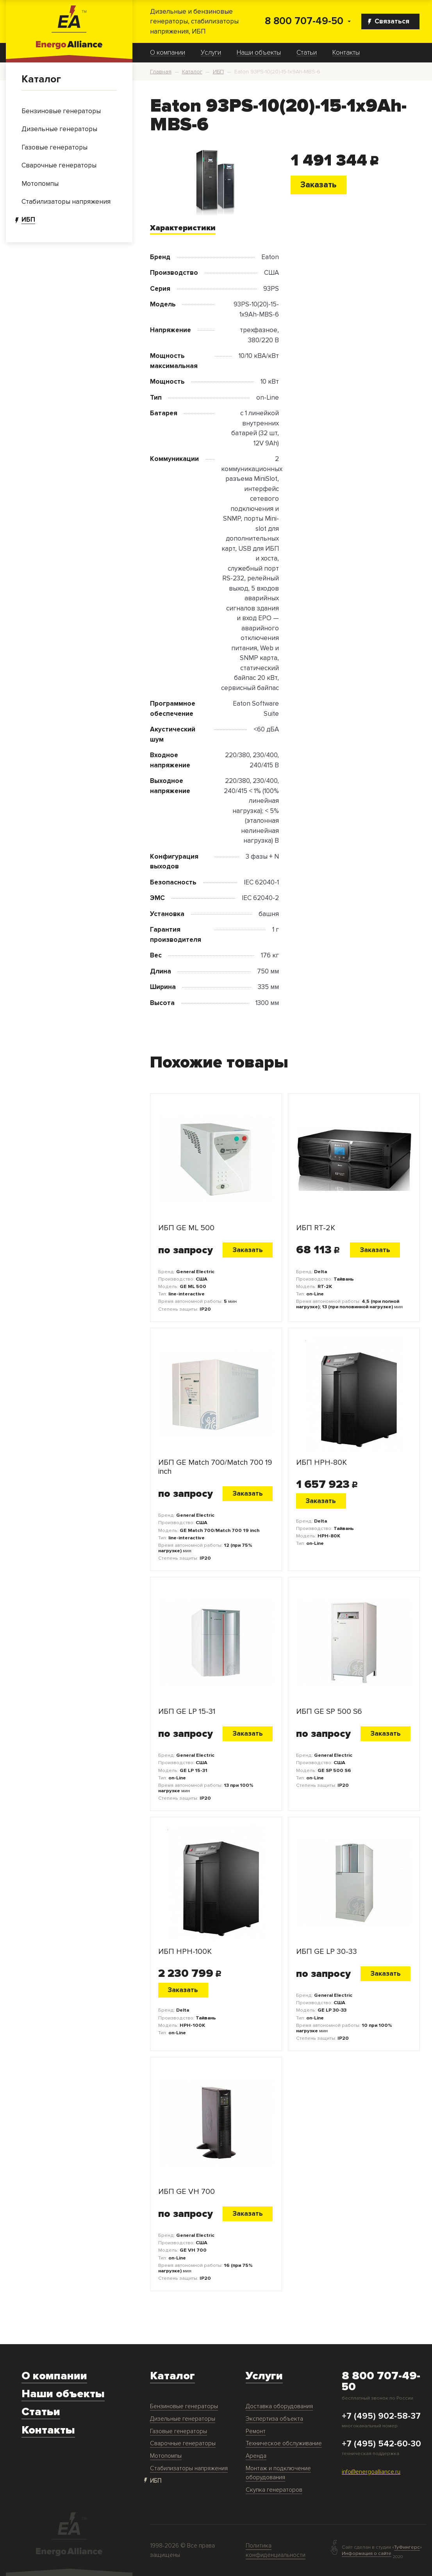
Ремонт (256, 2431)
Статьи (306, 52)
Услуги (211, 52)
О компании (167, 52)
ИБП (155, 2481)
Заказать (318, 185)
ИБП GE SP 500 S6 (329, 1711)
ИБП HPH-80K (321, 1462)
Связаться (388, 21)
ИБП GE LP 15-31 (186, 1711)
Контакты (346, 52)
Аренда (256, 2456)
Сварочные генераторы (183, 2443)
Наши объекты (259, 52)
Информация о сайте (366, 2553)
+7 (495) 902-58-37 (381, 2416)
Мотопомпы (166, 2456)
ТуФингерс (407, 2547)
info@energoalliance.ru (371, 2472)
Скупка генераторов (274, 2490)
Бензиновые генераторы (184, 2406)
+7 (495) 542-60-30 (381, 2444)
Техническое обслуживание (284, 2443)
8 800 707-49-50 (304, 21)
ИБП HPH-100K (185, 1951)
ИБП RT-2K (315, 1228)
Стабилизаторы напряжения (189, 2468)
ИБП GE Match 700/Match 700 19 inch (215, 1467)
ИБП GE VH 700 (186, 2191)
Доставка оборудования (279, 2406)
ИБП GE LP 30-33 (326, 1951)
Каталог (41, 79)
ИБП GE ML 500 (186, 1228)
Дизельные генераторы (182, 2419)
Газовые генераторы (178, 2431)
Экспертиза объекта (274, 2419)
